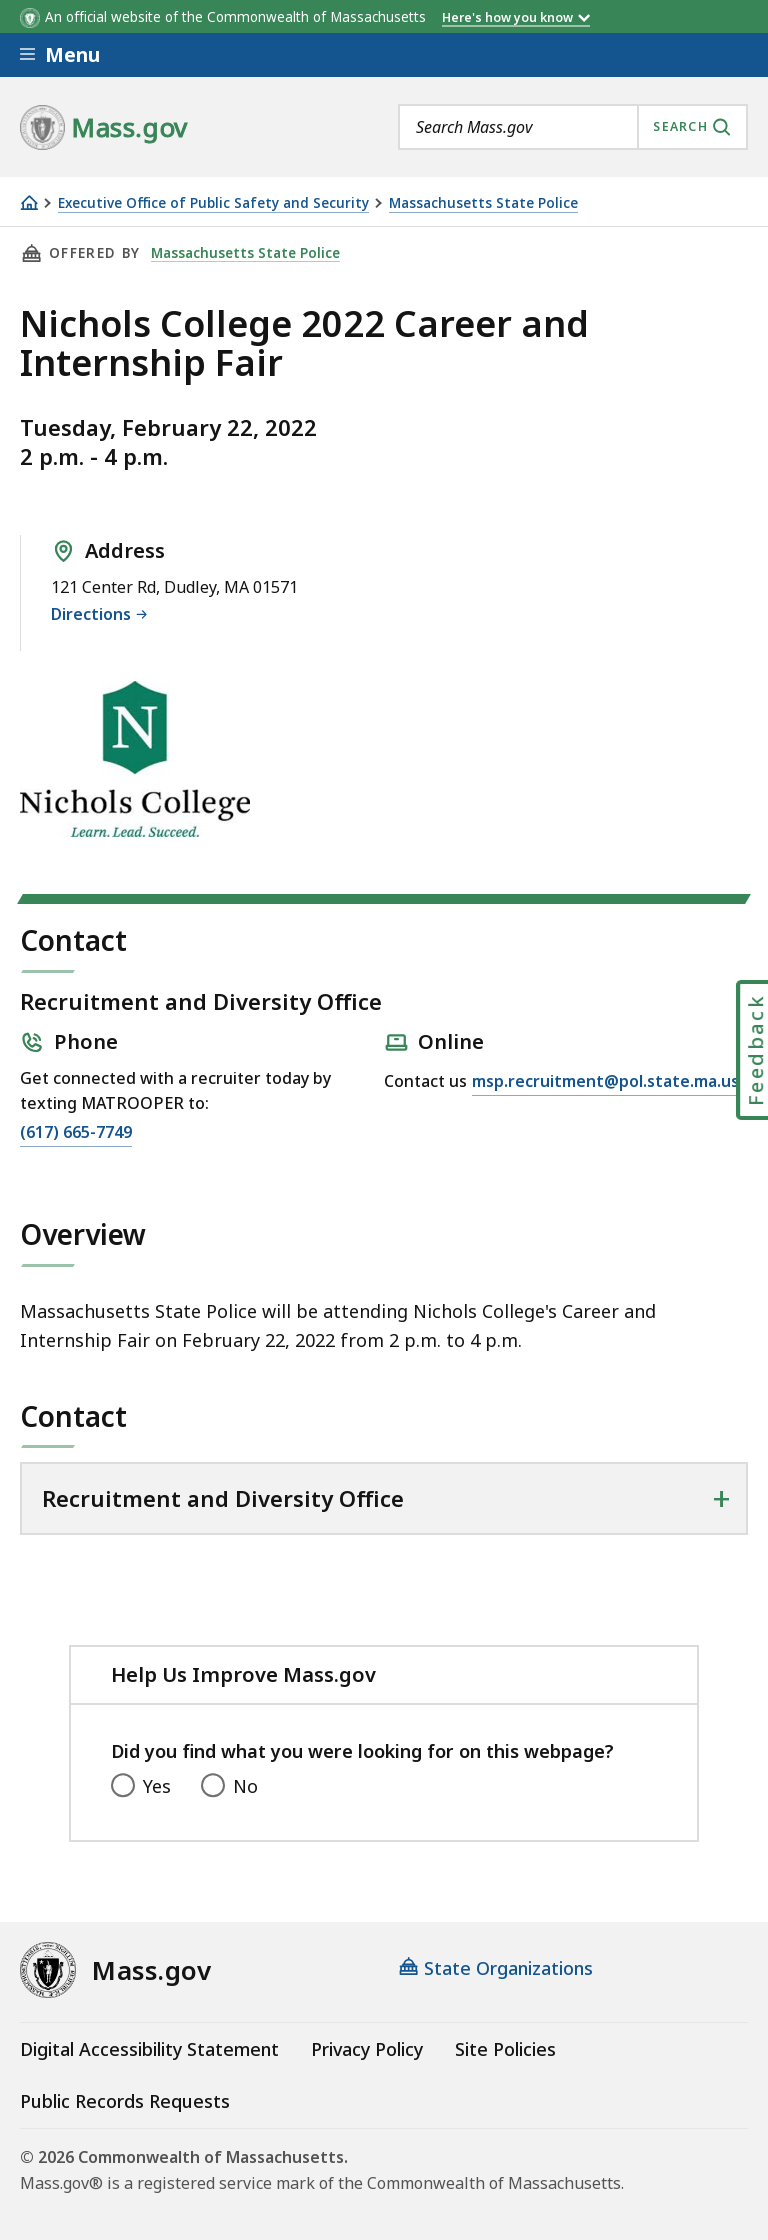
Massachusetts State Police (483, 203)
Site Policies (505, 2049)
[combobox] (573, 127)
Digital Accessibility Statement (149, 2049)
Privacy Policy (367, 2049)
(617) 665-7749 (76, 1133)
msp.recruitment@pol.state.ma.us (605, 1082)
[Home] (29, 202)
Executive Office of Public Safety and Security (213, 203)
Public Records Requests (125, 2101)
